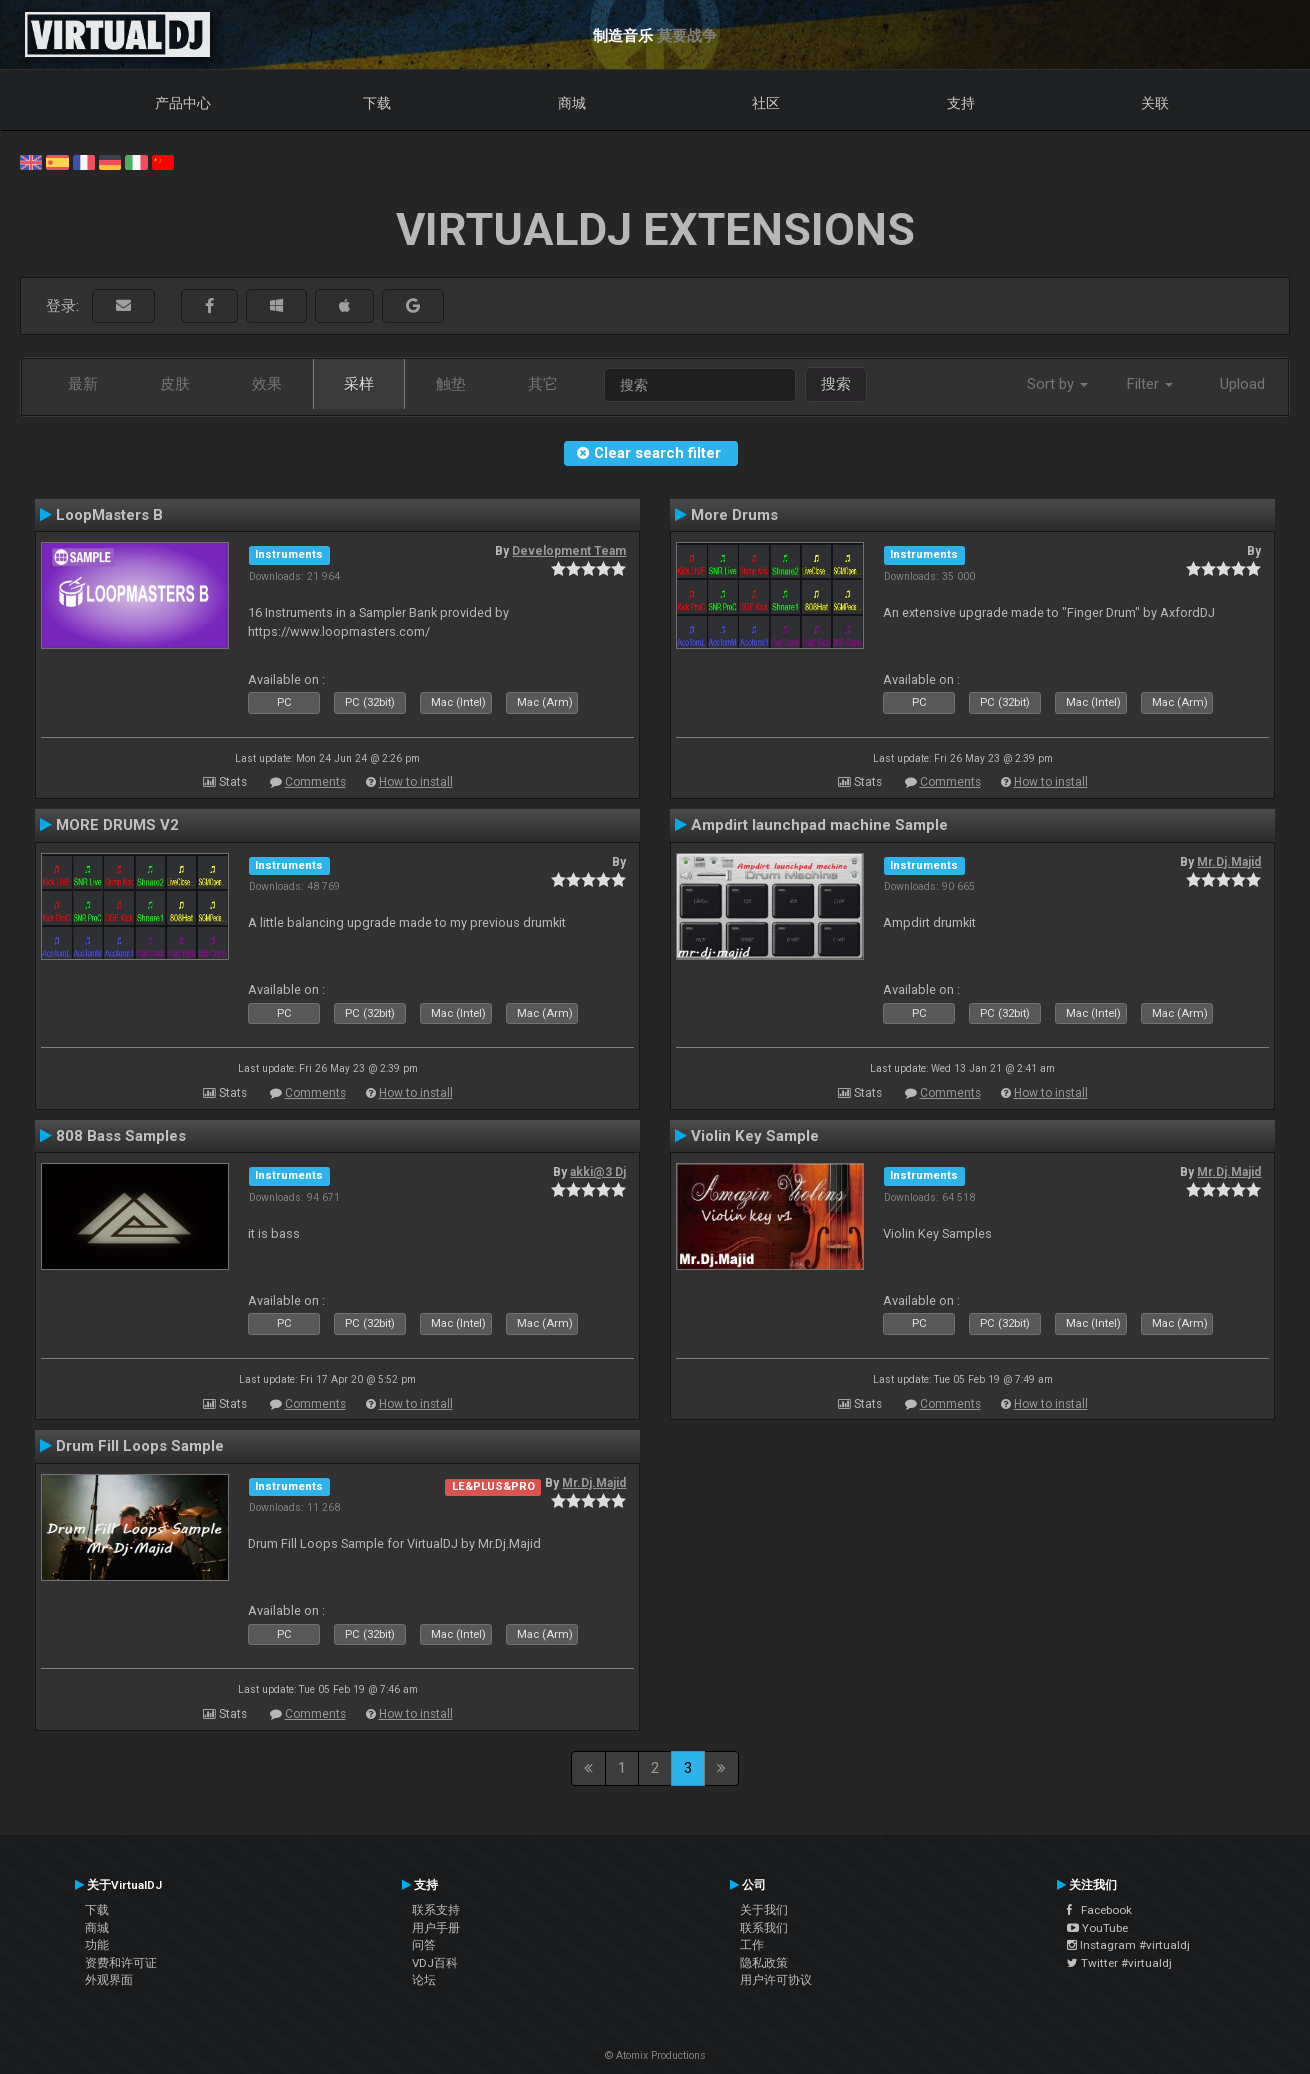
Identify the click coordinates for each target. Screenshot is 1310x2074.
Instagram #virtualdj (1128, 1945)
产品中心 (183, 103)
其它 (543, 384)
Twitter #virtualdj (1119, 1963)
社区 (766, 103)
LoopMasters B (109, 515)
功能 (97, 1945)
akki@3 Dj (598, 1172)
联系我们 (764, 1928)
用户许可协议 (776, 1980)
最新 (83, 384)
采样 (359, 384)
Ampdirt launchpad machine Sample (819, 825)
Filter (1150, 384)
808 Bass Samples (121, 1136)
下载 (377, 103)
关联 (1155, 103)
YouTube (1097, 1928)
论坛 (424, 1980)
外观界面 (109, 1980)
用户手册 (436, 1928)
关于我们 (764, 1910)
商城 (572, 103)
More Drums (734, 515)
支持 (961, 103)
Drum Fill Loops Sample (140, 1446)
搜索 (836, 384)
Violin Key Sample (755, 1136)
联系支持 (436, 1910)
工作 (752, 1945)
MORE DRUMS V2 (117, 825)
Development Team (569, 551)
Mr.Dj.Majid (1229, 862)
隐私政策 (764, 1963)
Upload (1242, 384)
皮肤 (175, 384)
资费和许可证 (121, 1963)
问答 (424, 1945)
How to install (416, 782)
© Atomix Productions (655, 2055)
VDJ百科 (435, 1963)
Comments (315, 782)
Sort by (1057, 384)
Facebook (1099, 1910)
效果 (267, 384)
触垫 (451, 384)
